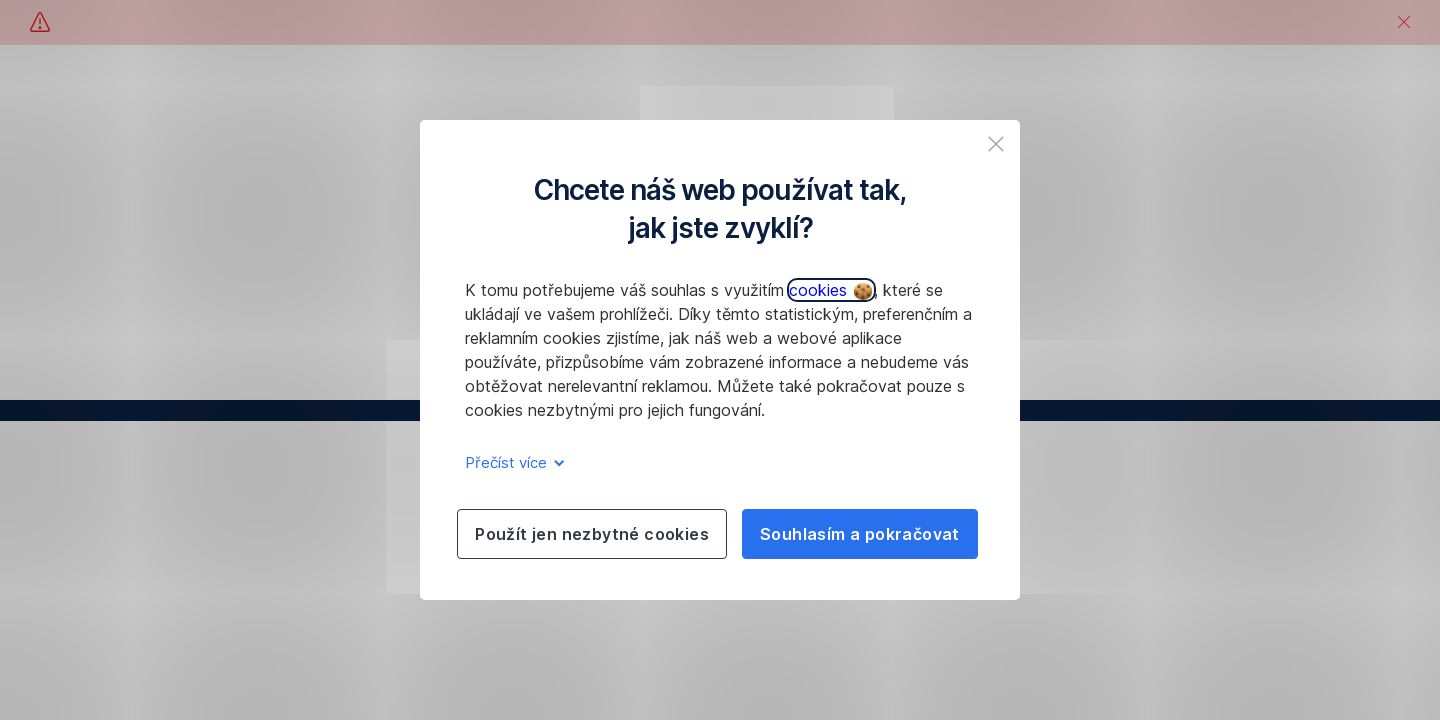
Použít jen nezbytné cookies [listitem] (592, 534)
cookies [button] (830, 290)
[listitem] (996, 144)
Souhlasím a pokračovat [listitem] (860, 534)
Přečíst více (511, 462)
